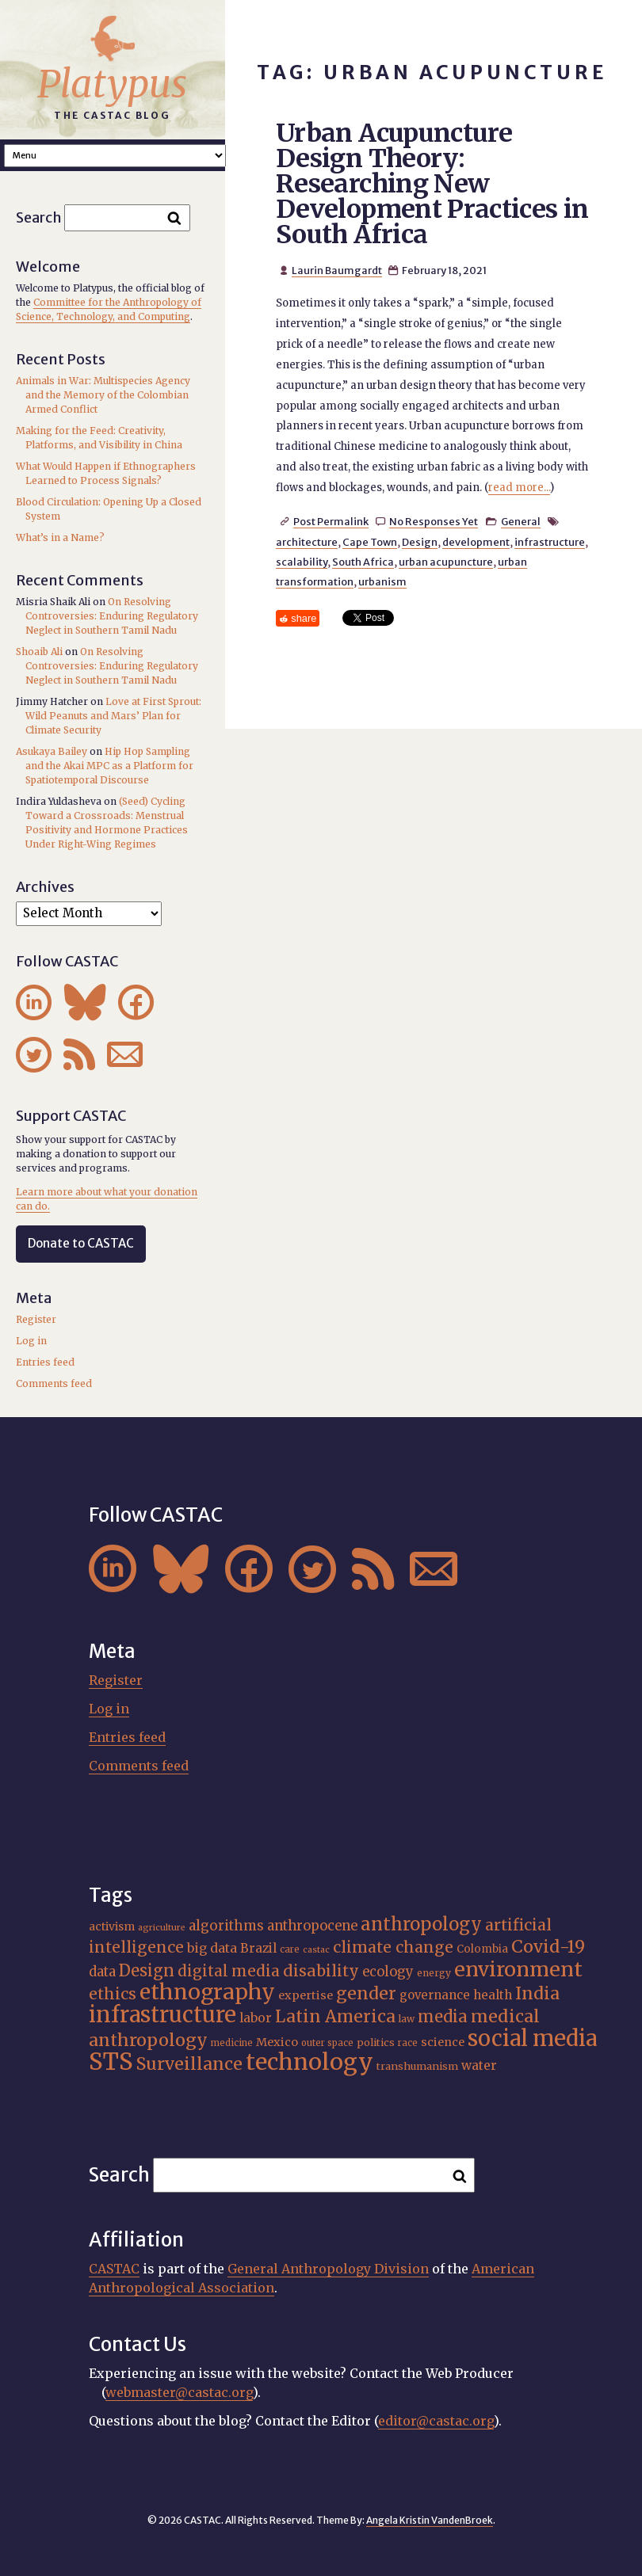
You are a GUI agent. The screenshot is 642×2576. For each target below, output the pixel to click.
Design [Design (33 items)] (146, 1970)
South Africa (363, 561)
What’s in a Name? (60, 537)
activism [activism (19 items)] (112, 1926)
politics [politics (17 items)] (376, 2042)
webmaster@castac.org (179, 2392)
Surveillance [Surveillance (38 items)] (189, 2064)
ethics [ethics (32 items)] (112, 1993)
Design (420, 541)
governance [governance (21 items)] (434, 1994)
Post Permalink (331, 521)
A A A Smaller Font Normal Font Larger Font (115, 155)
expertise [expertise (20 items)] (305, 1995)
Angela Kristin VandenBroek (429, 2520)
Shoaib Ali (39, 651)
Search (39, 217)
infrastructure (549, 541)
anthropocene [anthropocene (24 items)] (312, 1926)
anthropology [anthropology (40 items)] (421, 1924)
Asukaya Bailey (51, 751)
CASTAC (114, 2269)
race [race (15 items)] (408, 2042)
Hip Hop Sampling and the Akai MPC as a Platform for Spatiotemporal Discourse (109, 765)
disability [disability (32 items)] (321, 1970)
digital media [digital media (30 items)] (229, 1970)
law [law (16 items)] (407, 2019)
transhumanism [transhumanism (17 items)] (417, 2066)
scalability (301, 561)
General (521, 521)
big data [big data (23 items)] (212, 1948)
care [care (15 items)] (290, 1949)
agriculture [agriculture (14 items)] (161, 1927)
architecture (307, 541)
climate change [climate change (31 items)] (393, 1947)
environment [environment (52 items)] (518, 1969)
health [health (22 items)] (492, 1994)
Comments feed (54, 1383)
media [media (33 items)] (443, 2016)
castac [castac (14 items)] (316, 1950)
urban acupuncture (446, 561)
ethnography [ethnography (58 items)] (207, 1992)
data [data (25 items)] (102, 1971)
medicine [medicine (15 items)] (232, 2042)
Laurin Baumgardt (337, 270)
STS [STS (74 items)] (111, 2061)
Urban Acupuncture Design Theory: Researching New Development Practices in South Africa (432, 183)
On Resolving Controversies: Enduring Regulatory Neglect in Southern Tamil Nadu (111, 616)
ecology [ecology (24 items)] (388, 1972)
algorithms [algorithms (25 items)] (226, 1925)
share (303, 618)
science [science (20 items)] (442, 2042)
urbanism (382, 581)
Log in (31, 1341)
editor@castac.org (436, 2421)
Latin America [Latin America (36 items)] (335, 2016)
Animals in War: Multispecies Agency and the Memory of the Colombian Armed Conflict (103, 395)
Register (36, 1319)
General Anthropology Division (328, 2269)
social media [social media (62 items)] (532, 2038)
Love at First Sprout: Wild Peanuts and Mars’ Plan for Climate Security (113, 715)
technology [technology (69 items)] (309, 2062)
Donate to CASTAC (81, 1243)
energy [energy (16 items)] (434, 1973)
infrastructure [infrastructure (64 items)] (162, 2014)
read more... (519, 487)
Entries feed (45, 1362)
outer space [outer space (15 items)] (327, 2042)
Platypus (112, 84)
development (476, 541)
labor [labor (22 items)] (255, 2017)
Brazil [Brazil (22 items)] (258, 1948)
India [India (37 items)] (537, 1993)
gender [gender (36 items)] (366, 1993)
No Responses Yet (433, 521)
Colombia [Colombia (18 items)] (482, 1949)
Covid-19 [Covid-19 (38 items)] (548, 1946)
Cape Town (369, 541)
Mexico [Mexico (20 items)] (277, 2042)
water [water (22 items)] (479, 2065)
